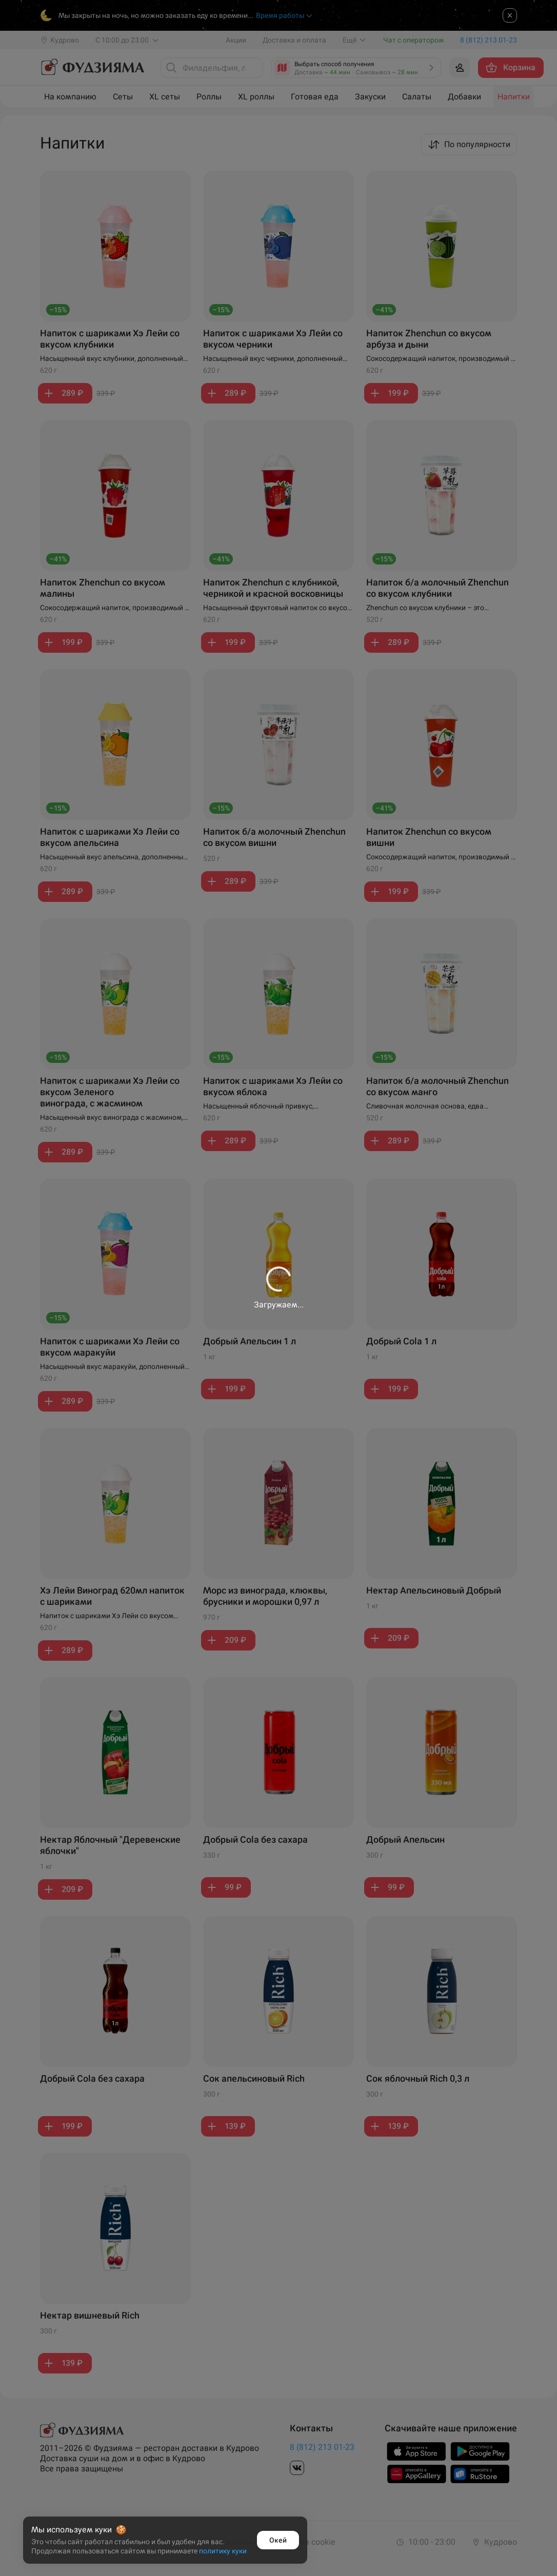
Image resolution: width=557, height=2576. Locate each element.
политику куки (223, 2551)
